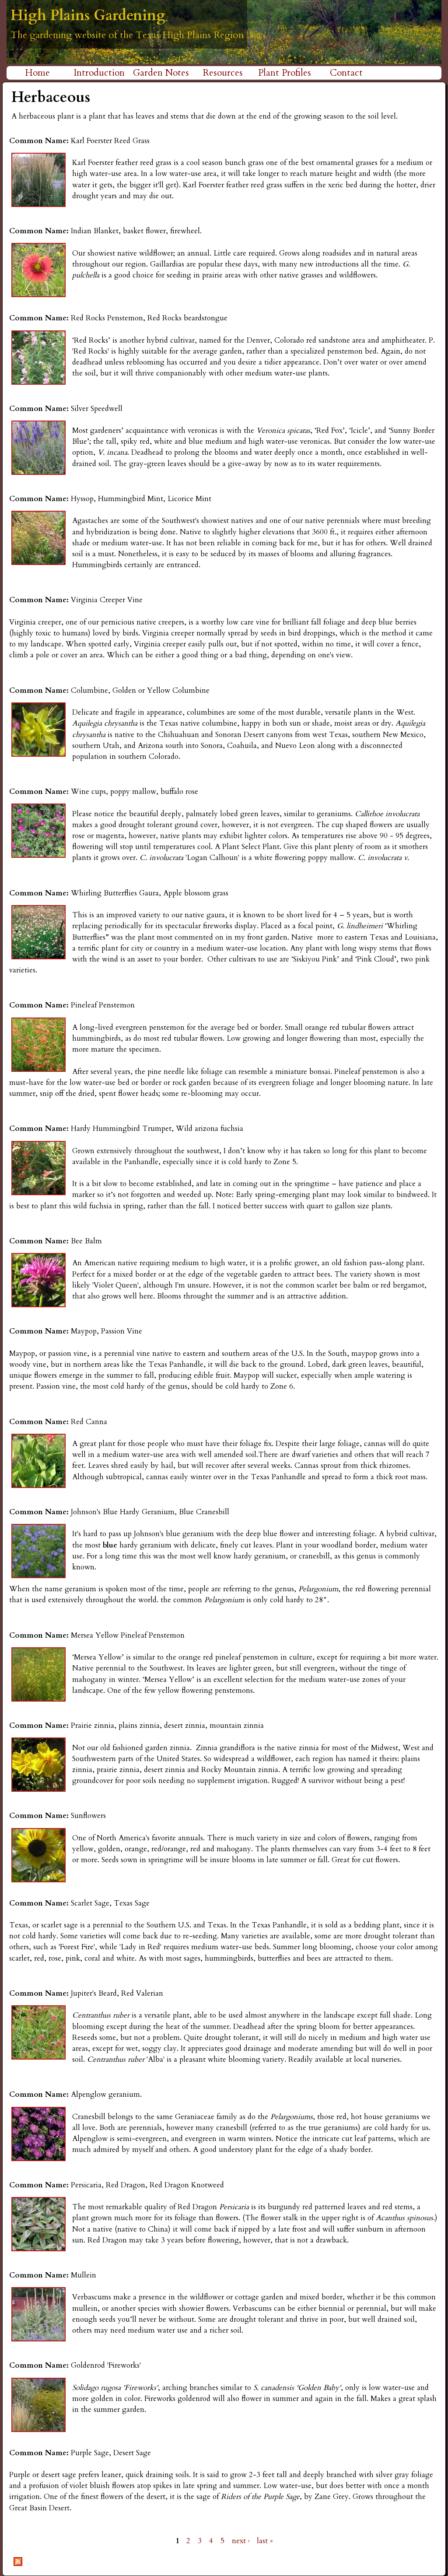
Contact (346, 73)
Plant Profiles (284, 73)
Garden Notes (161, 73)
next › (241, 2541)
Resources (223, 73)
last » (265, 2541)
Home (37, 73)
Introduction (99, 73)
